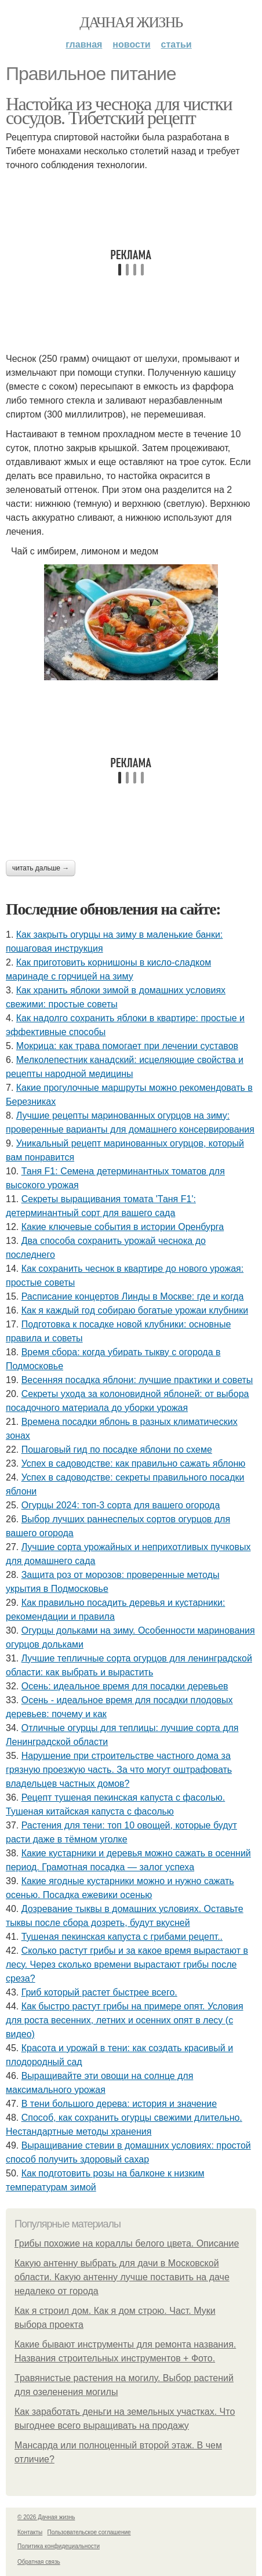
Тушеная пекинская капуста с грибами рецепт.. (122, 1937)
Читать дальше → (40, 868)
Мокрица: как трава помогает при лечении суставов (127, 1046)
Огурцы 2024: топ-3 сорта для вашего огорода (120, 1505)
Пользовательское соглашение (89, 2532)
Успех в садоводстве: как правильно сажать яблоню (133, 1463)
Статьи (176, 44)
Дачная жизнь (130, 22)
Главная (84, 44)
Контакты (29, 2532)
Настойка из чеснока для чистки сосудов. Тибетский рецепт (119, 110)
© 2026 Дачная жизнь (46, 2517)
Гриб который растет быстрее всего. (99, 1992)
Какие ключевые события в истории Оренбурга (122, 1227)
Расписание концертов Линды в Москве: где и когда (132, 1296)
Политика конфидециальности (58, 2546)
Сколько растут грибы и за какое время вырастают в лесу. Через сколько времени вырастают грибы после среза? (127, 1964)
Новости (131, 44)
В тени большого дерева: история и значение (119, 2104)
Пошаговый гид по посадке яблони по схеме (116, 1449)
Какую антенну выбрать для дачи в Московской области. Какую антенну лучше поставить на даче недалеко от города (122, 2277)
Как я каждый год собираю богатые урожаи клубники (134, 1310)
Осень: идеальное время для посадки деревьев (124, 1686)
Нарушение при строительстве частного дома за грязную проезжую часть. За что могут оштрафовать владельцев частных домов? (119, 1769)
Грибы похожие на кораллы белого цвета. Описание (126, 2243)
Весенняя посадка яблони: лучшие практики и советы (137, 1380)
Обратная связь (38, 2562)
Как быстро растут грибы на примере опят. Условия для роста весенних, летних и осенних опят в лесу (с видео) (124, 2020)
